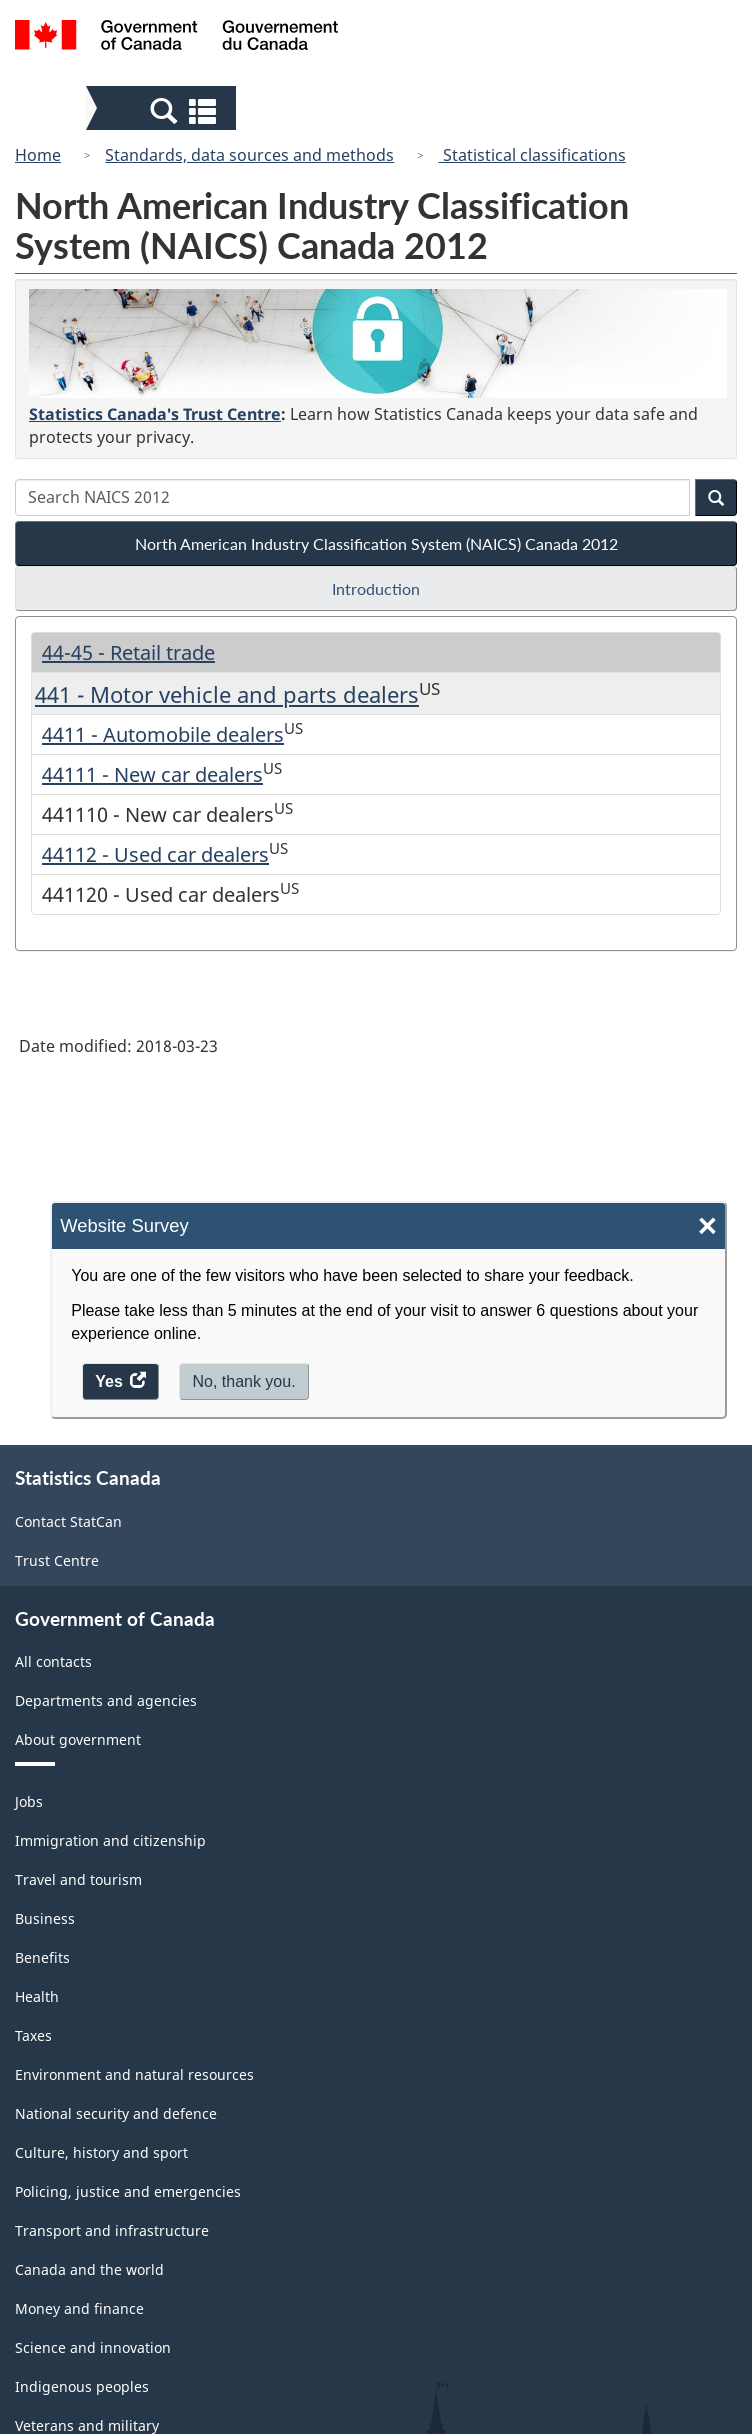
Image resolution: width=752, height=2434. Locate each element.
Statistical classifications (532, 155)
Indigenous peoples (82, 2386)
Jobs (29, 1801)
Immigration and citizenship (110, 1840)
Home (38, 155)
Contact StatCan (68, 1521)
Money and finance (79, 2308)
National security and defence (116, 2113)
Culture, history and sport (101, 2152)
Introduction (376, 588)
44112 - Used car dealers (155, 854)
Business (45, 1918)
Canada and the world (89, 2269)
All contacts (53, 1661)
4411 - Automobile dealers (163, 734)
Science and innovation (93, 2347)
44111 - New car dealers (152, 774)
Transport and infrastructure (112, 2230)
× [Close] (707, 1226)
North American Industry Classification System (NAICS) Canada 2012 (376, 543)
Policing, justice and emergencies (128, 2191)
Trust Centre (57, 1560)
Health (37, 1996)
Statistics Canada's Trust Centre (155, 414)
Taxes (33, 2035)
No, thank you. (243, 1381)
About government (78, 1739)
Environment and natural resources (134, 2074)
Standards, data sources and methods (249, 155)
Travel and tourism (78, 1879)
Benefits (42, 1957)
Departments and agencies (106, 1700)
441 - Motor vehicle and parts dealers (227, 694)
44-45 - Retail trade (128, 652)
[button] (163, 110)
